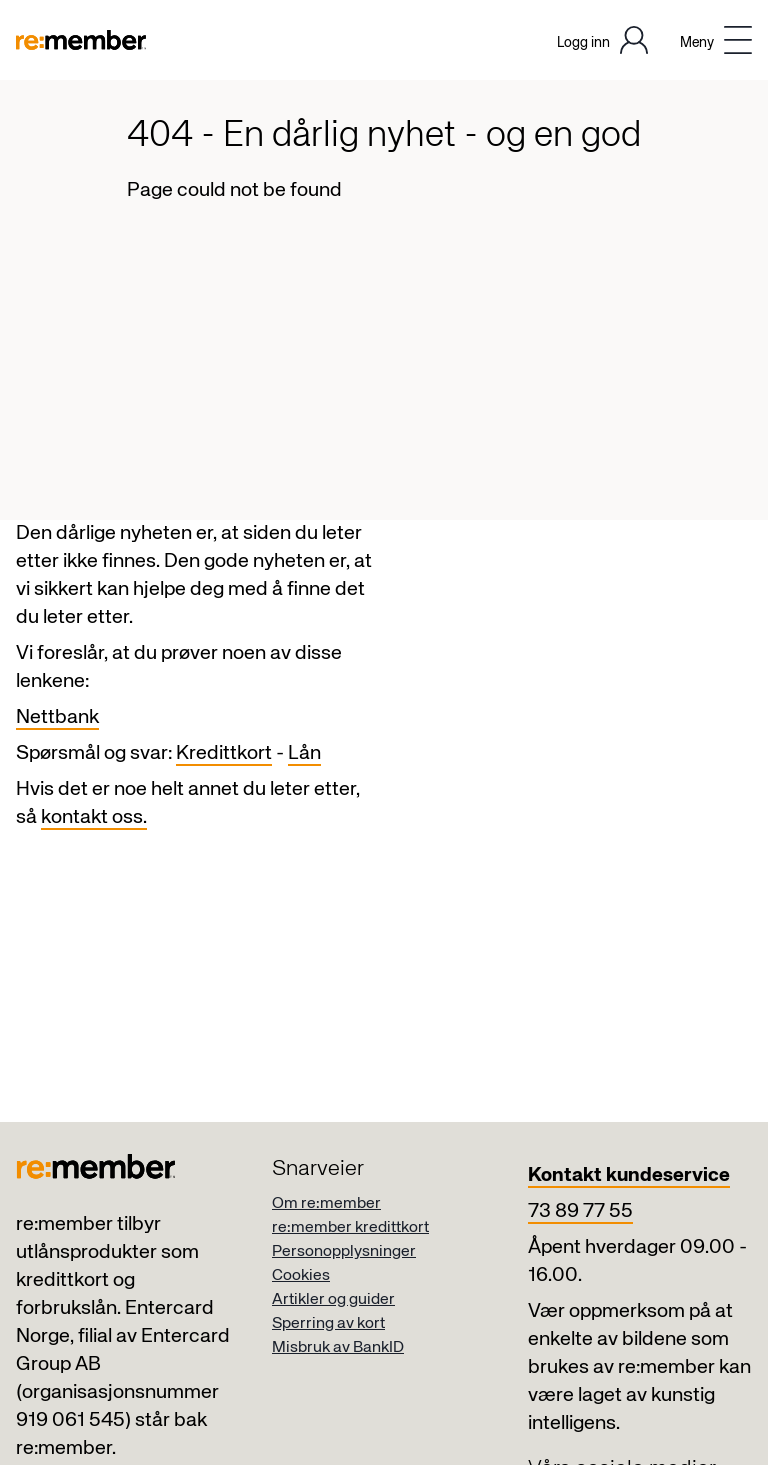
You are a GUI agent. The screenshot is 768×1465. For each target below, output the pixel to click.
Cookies (301, 1276)
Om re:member (326, 1204)
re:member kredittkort (350, 1228)
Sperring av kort (328, 1324)
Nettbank (57, 717)
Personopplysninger (344, 1252)
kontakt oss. (94, 817)
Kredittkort (224, 753)
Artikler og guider (333, 1300)
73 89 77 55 (580, 1211)
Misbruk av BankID (338, 1348)
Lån (304, 753)
